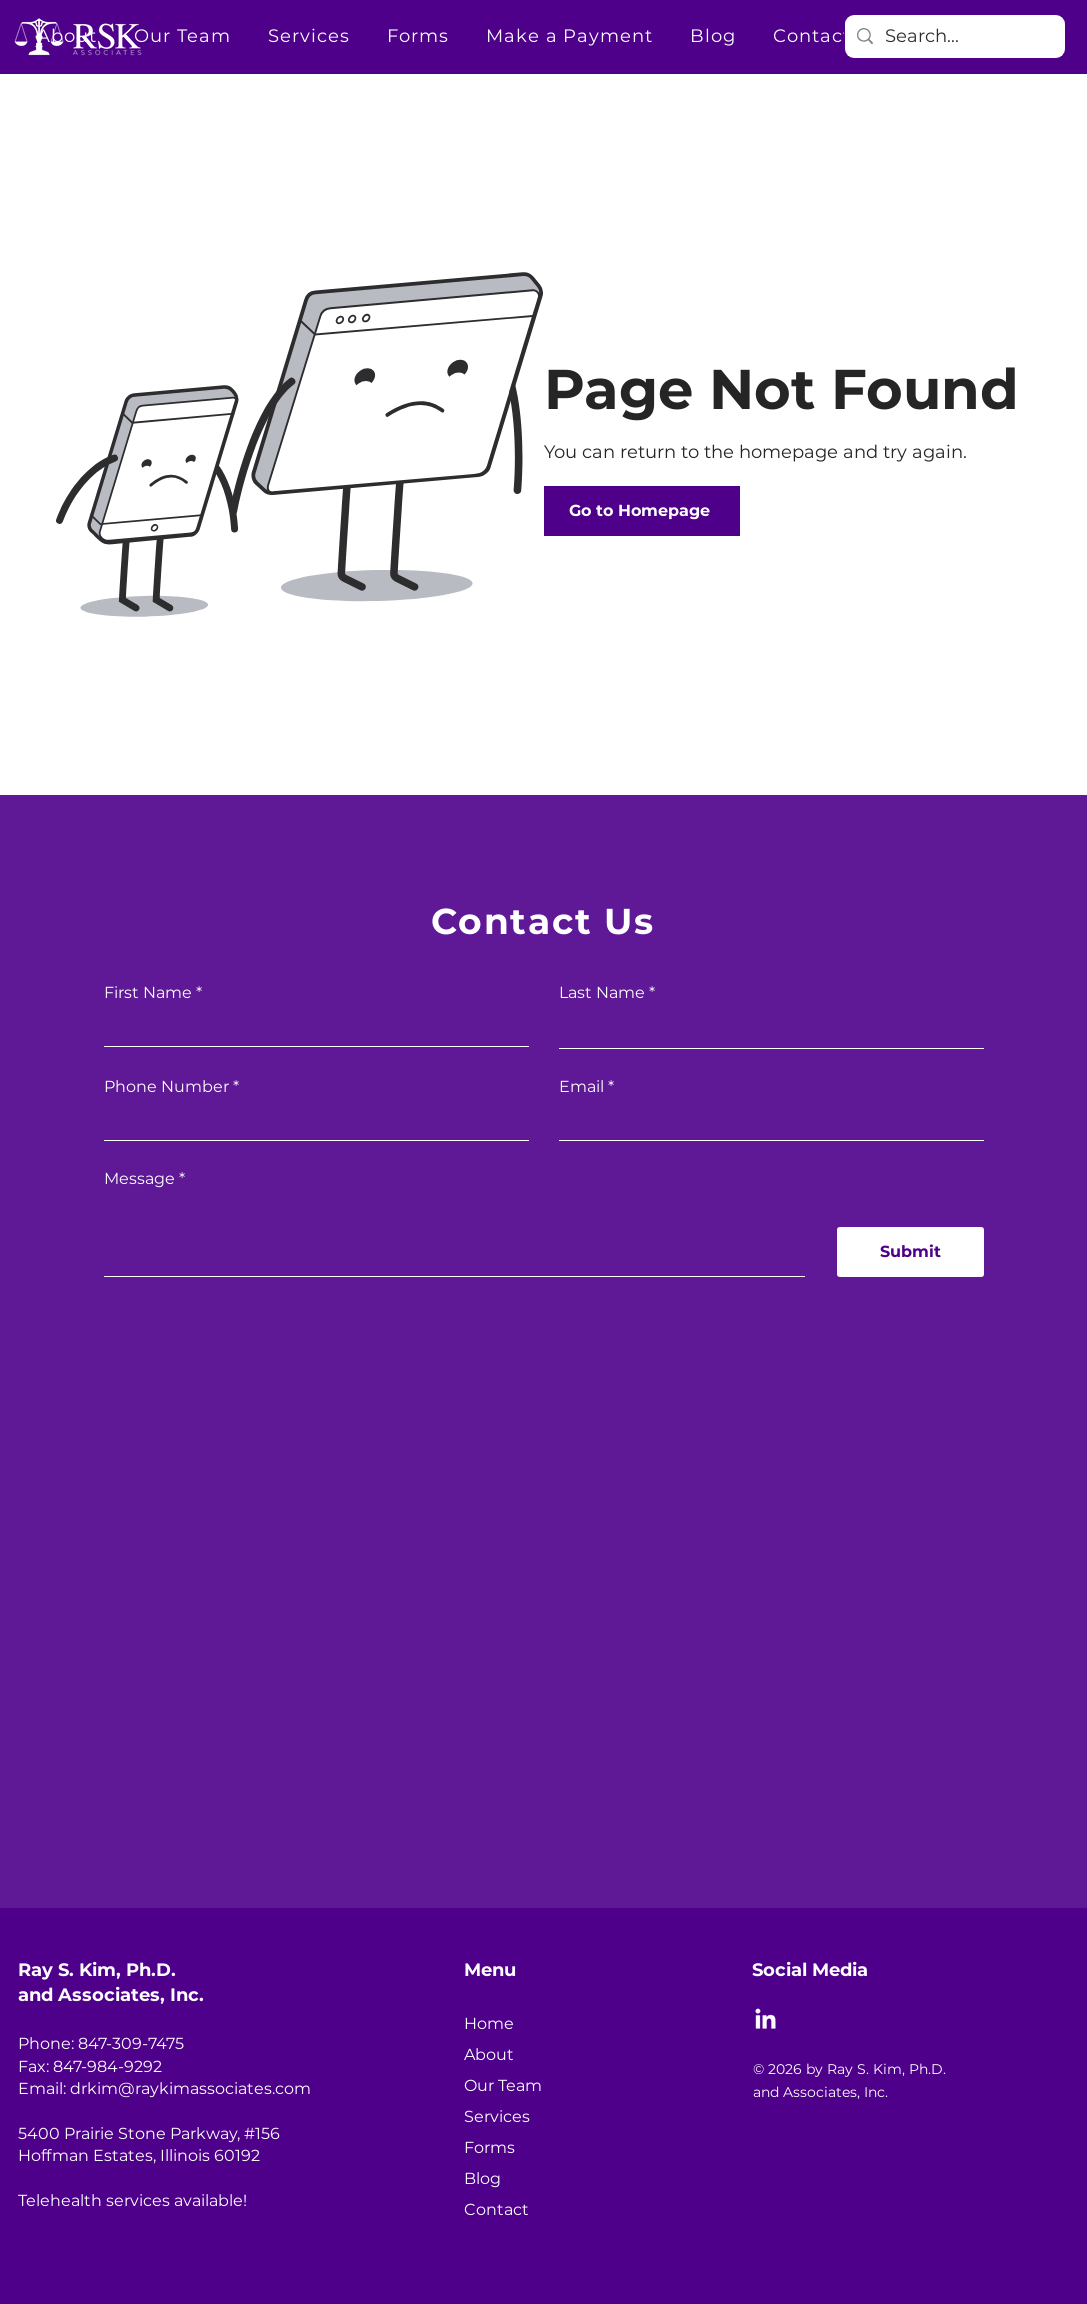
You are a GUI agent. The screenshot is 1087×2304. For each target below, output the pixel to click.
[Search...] (954, 36)
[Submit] (910, 1252)
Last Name (602, 993)
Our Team (503, 2085)
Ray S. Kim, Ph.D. (97, 1970)
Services (497, 2116)
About (489, 2054)
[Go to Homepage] (642, 511)
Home (489, 2023)
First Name (148, 993)
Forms (489, 2147)
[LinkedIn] (765, 2020)
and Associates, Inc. (111, 1995)
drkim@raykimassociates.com (190, 2088)
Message (139, 1179)
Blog (482, 2178)
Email (581, 1087)
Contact (496, 2209)
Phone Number (166, 1087)
